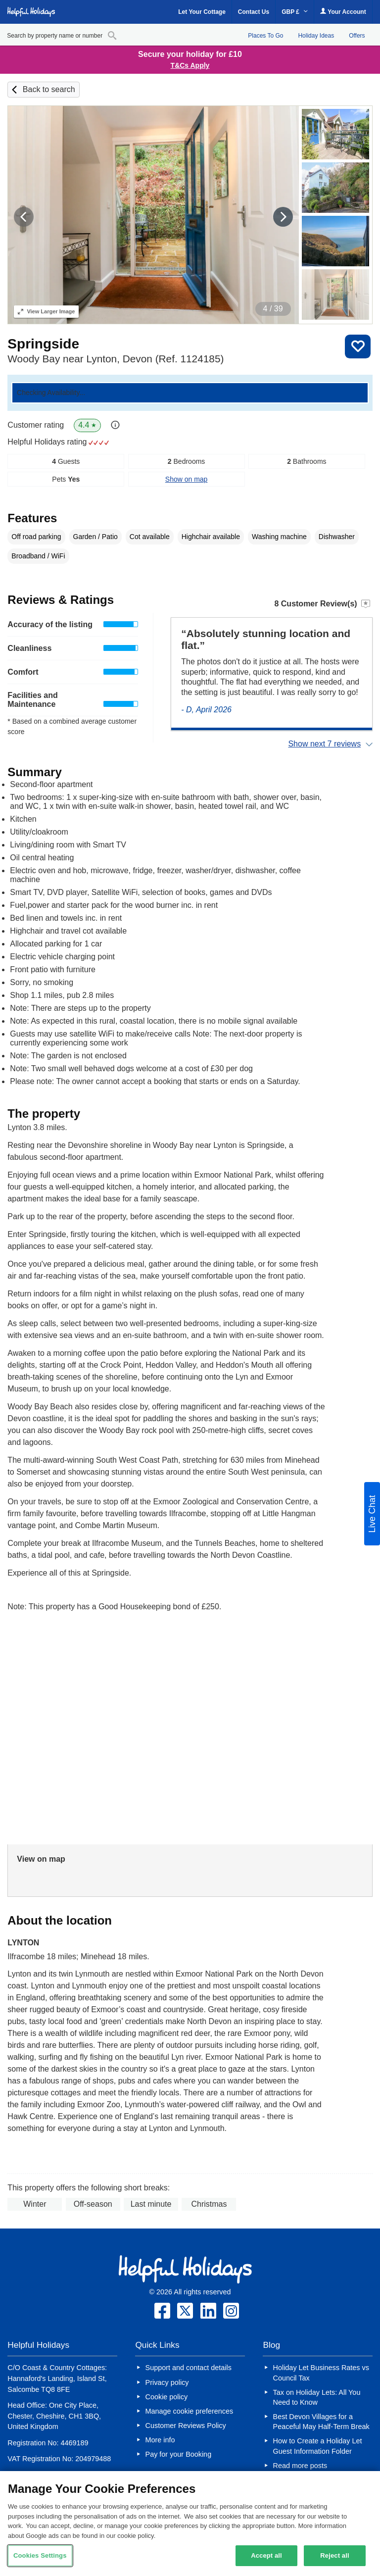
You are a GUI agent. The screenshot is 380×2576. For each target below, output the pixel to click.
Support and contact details (188, 2368)
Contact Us (253, 11)
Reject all (334, 2555)
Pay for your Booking (178, 2454)
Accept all (266, 2555)
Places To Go (265, 35)
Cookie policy (166, 2397)
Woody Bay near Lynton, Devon (115, 358)
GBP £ (295, 11)
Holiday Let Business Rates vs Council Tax (321, 2372)
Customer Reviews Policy (185, 2425)
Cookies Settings (40, 2555)
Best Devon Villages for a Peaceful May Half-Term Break (321, 2421)
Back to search (49, 89)
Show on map (186, 479)
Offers (357, 35)
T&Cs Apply (190, 65)
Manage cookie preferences (189, 2411)
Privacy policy (167, 2382)
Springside (43, 343)
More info (160, 2440)
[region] (190, 2523)
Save (358, 346)
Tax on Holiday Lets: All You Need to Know (317, 2397)
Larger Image (46, 311)
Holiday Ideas (316, 35)
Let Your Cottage (202, 11)
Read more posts (300, 2466)
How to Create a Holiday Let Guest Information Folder (317, 2446)
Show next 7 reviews (324, 744)
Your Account (343, 11)
